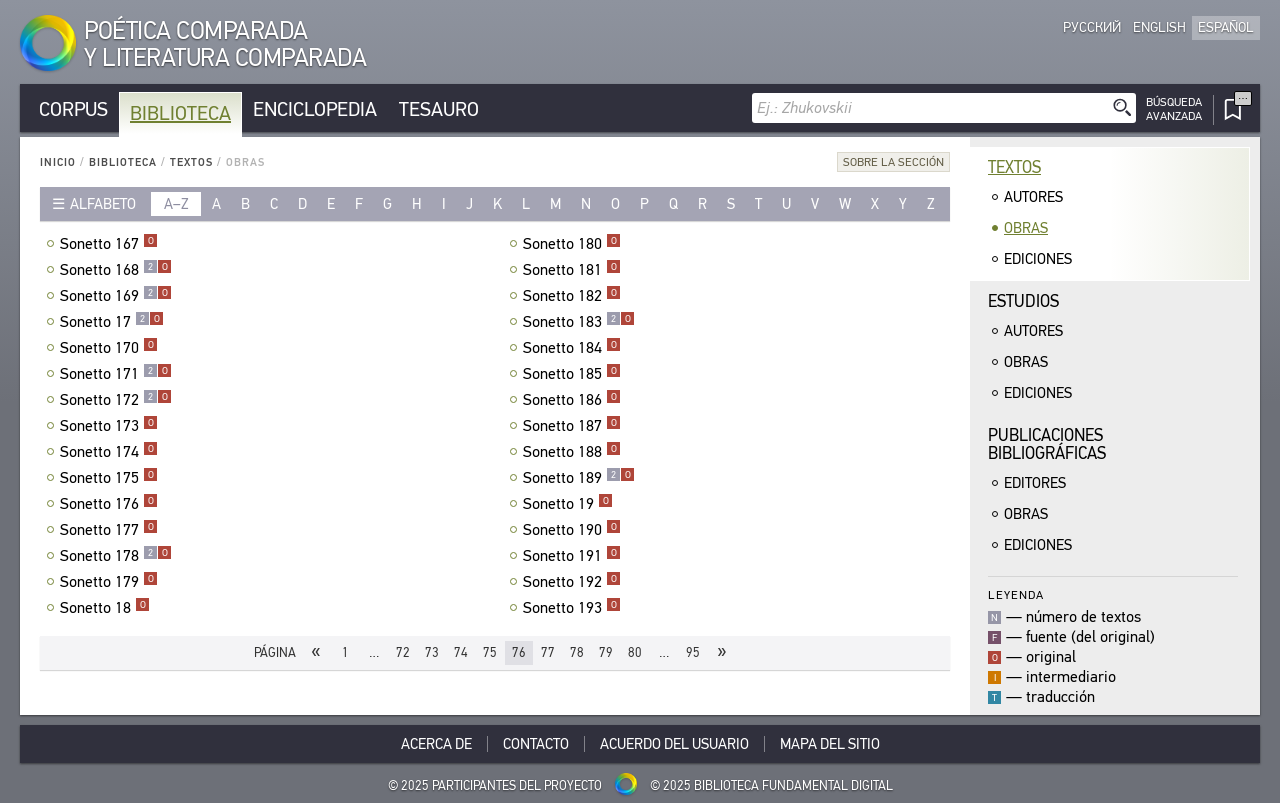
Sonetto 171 (116, 374)
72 (403, 652)
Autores (1033, 197)
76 (519, 652)
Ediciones (1038, 259)
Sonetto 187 (572, 426)
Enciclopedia (315, 109)
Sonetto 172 (116, 400)
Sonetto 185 (572, 374)
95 (693, 652)
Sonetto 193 (572, 608)
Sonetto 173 (109, 426)
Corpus (73, 109)
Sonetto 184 (572, 348)
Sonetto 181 (572, 270)
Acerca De (436, 744)
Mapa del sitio (830, 744)
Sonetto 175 (109, 478)
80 (635, 652)
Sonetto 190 (572, 530)
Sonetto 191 (572, 556)
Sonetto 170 (109, 348)
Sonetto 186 (572, 400)
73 (432, 652)
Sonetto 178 (116, 556)
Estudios (1023, 301)
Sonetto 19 (568, 504)
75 (490, 652)
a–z (176, 204)
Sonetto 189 (579, 478)
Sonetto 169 (116, 296)
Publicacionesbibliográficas (1047, 444)
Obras (1026, 228)
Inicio (58, 162)
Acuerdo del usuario (674, 744)
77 (548, 652)
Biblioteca (180, 113)
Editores (1035, 483)
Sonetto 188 (572, 452)
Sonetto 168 (116, 270)
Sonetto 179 (109, 582)
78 (577, 652)
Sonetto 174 (109, 452)
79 (606, 652)
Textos (191, 162)
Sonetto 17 (112, 322)
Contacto (536, 744)
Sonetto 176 (109, 504)
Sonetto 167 (109, 244)
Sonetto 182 (572, 296)
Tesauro (439, 109)
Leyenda (1016, 594)
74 (461, 652)
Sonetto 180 (572, 244)
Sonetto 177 (109, 530)
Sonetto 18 (105, 608)
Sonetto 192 (572, 582)
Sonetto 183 (579, 322)
